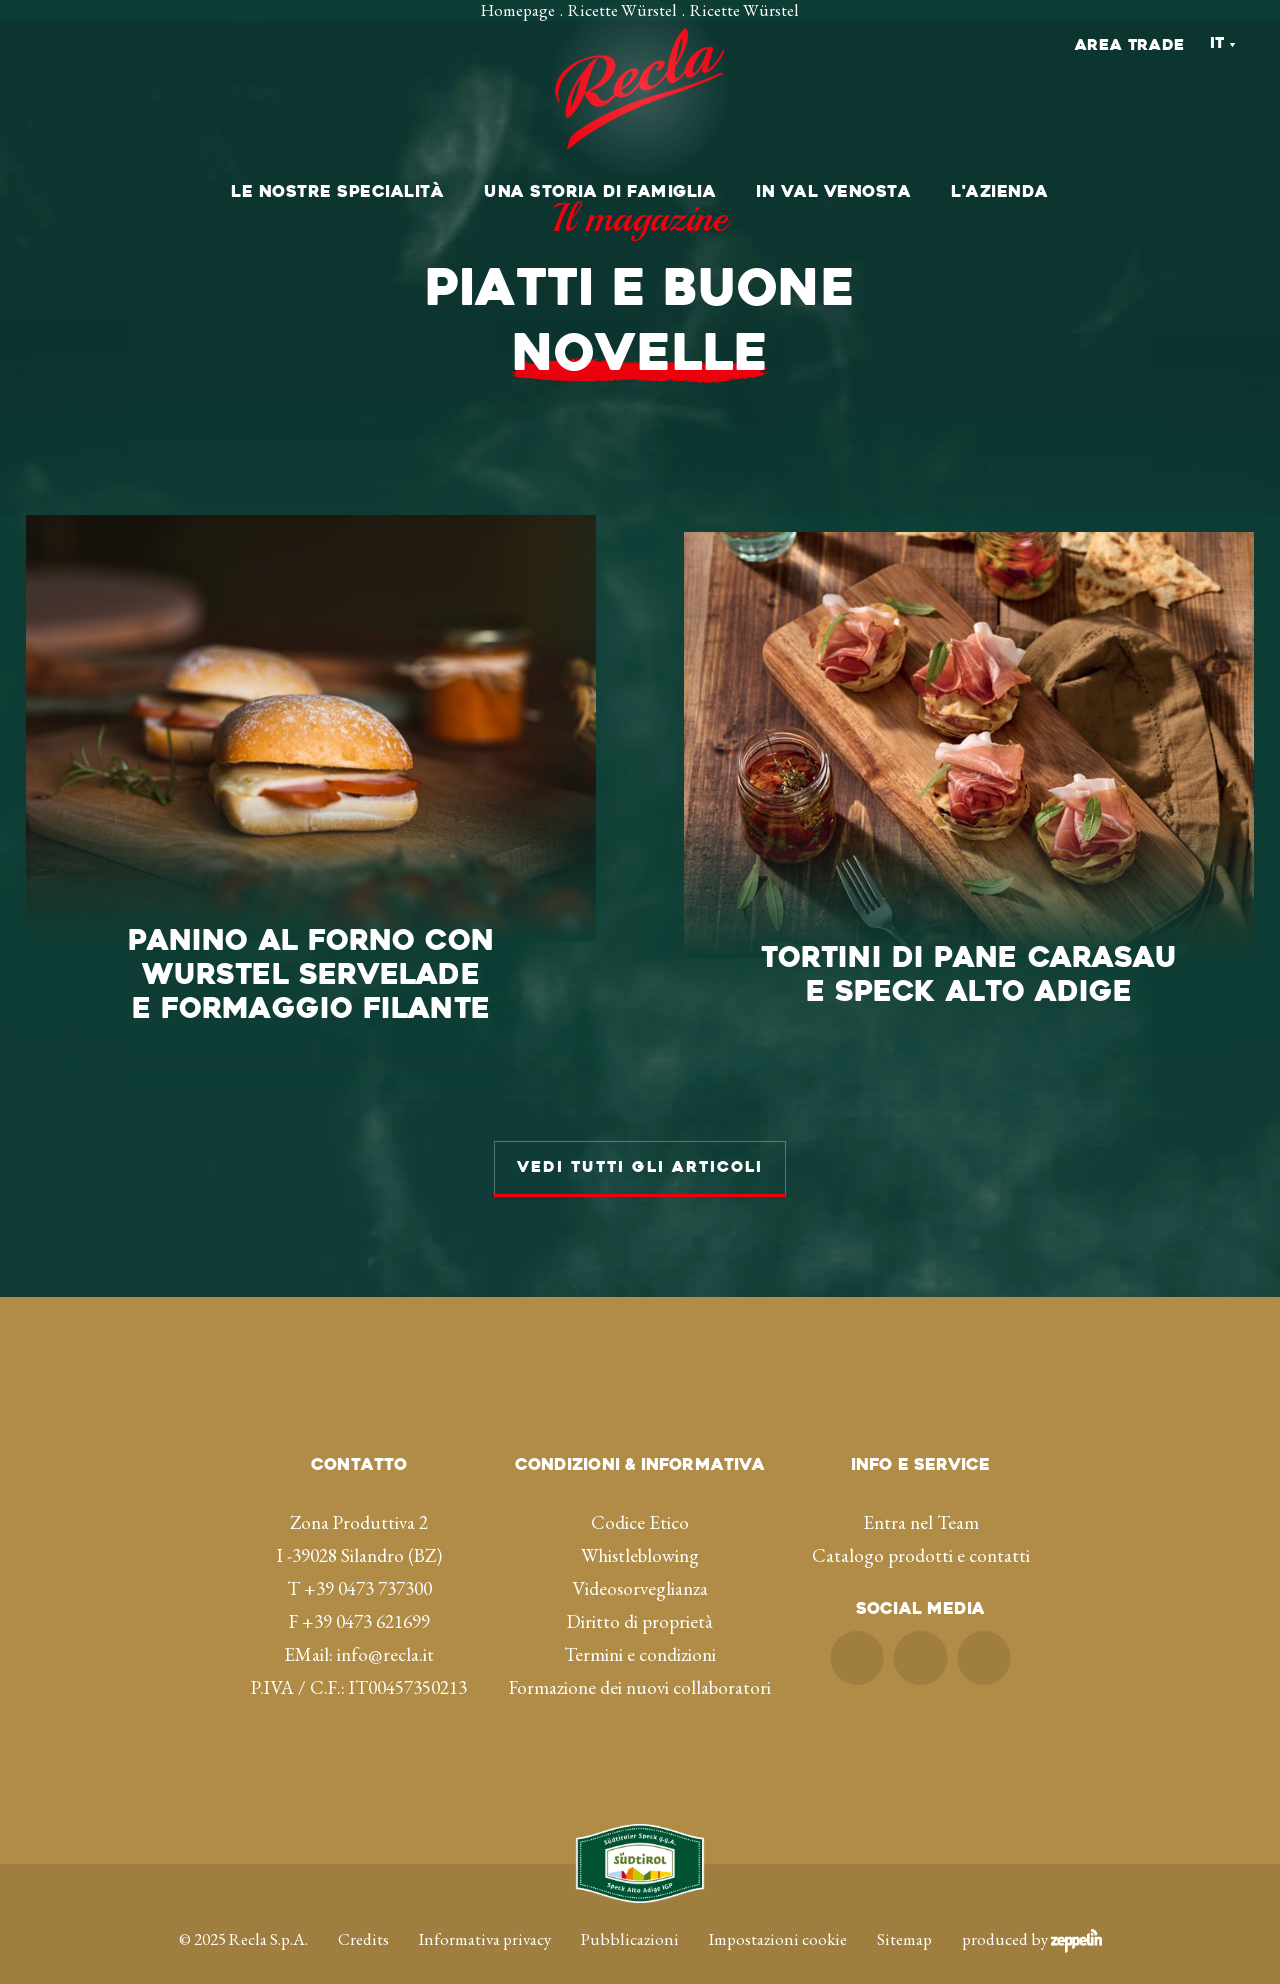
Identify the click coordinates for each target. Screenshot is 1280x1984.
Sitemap (904, 1909)
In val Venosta (833, 193)
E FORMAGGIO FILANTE (311, 947)
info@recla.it (385, 1624)
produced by (1032, 1909)
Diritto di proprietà (640, 1591)
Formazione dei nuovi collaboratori (640, 1657)
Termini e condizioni (640, 1624)
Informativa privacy (485, 1909)
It (1217, 44)
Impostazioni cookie (778, 1909)
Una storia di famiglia (600, 193)
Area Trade (1130, 46)
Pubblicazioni (630, 1909)
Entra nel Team (921, 1492)
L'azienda (1000, 193)
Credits (363, 1909)
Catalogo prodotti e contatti (921, 1525)
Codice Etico (640, 1492)
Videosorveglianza (640, 1558)
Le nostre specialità (337, 193)
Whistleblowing (640, 1525)
